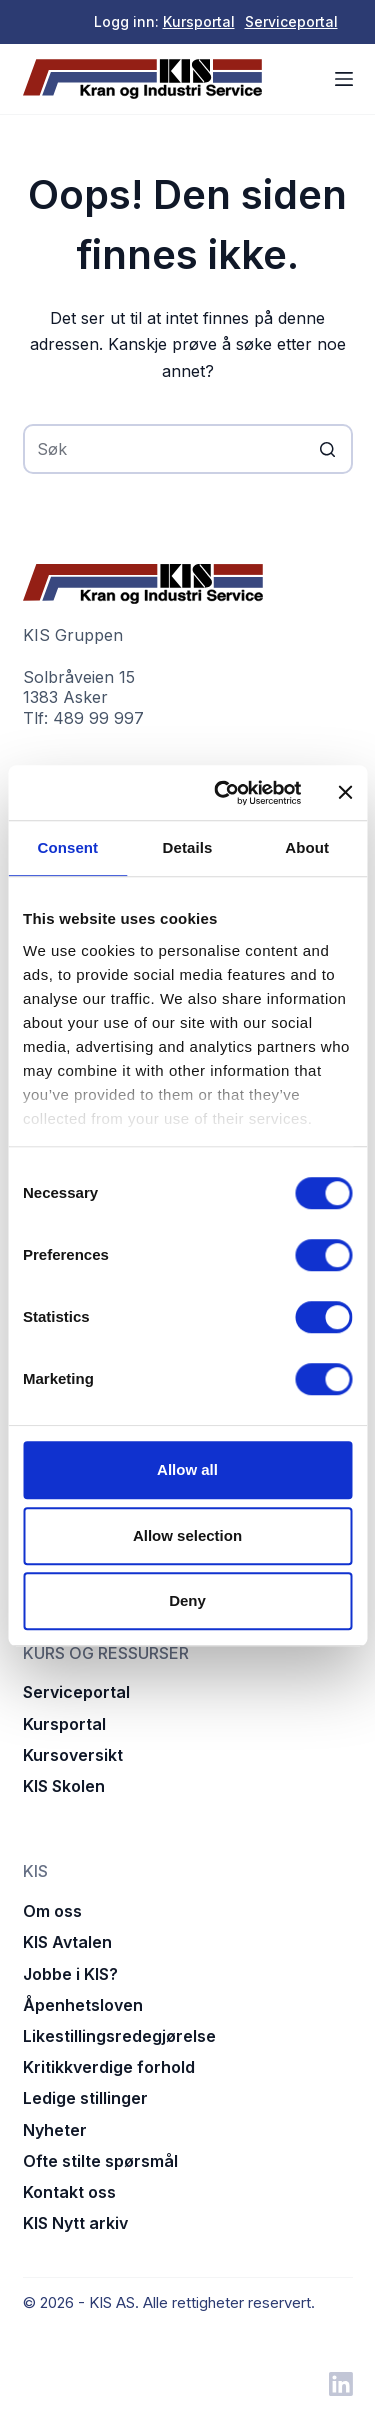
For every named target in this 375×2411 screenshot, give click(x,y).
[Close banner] (345, 793)
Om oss (52, 1911)
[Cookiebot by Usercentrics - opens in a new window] (223, 793)
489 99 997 (98, 718)
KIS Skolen (64, 1786)
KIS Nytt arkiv (75, 2223)
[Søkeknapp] (328, 449)
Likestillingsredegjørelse (119, 2036)
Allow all (187, 1469)
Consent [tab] (67, 847)
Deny (187, 1600)
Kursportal (199, 21)
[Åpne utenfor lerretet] (344, 79)
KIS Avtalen (67, 1942)
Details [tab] (188, 847)
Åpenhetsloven (83, 2005)
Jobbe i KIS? (70, 1974)
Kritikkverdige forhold (109, 2067)
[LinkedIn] (341, 2384)
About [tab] (307, 847)
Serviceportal (291, 21)
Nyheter (55, 2130)
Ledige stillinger (85, 2098)
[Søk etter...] (188, 449)
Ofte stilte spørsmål (100, 2161)
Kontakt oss (69, 2192)
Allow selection (187, 1535)
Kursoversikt (73, 1755)
